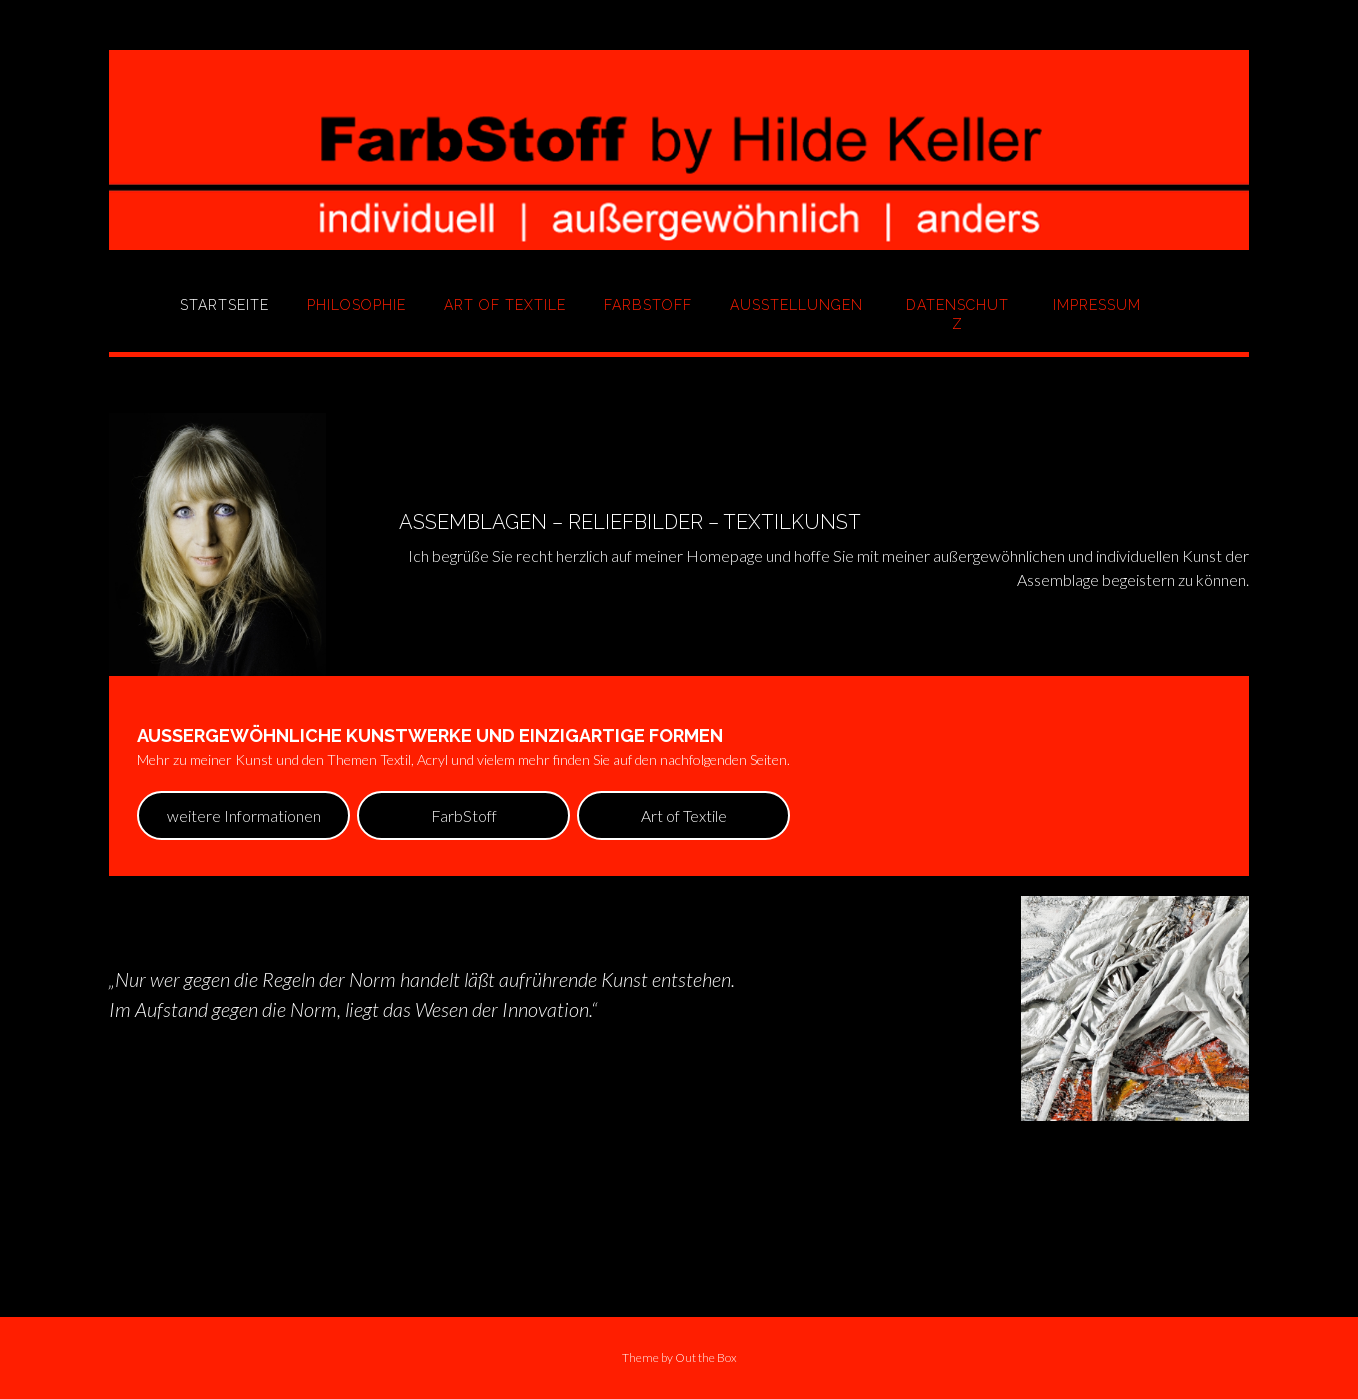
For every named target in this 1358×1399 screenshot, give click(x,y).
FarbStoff (648, 305)
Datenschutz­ (957, 314)
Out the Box (706, 1357)
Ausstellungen (796, 305)
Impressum (1097, 305)
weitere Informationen (244, 815)
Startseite (224, 305)
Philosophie (356, 305)
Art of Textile (505, 305)
